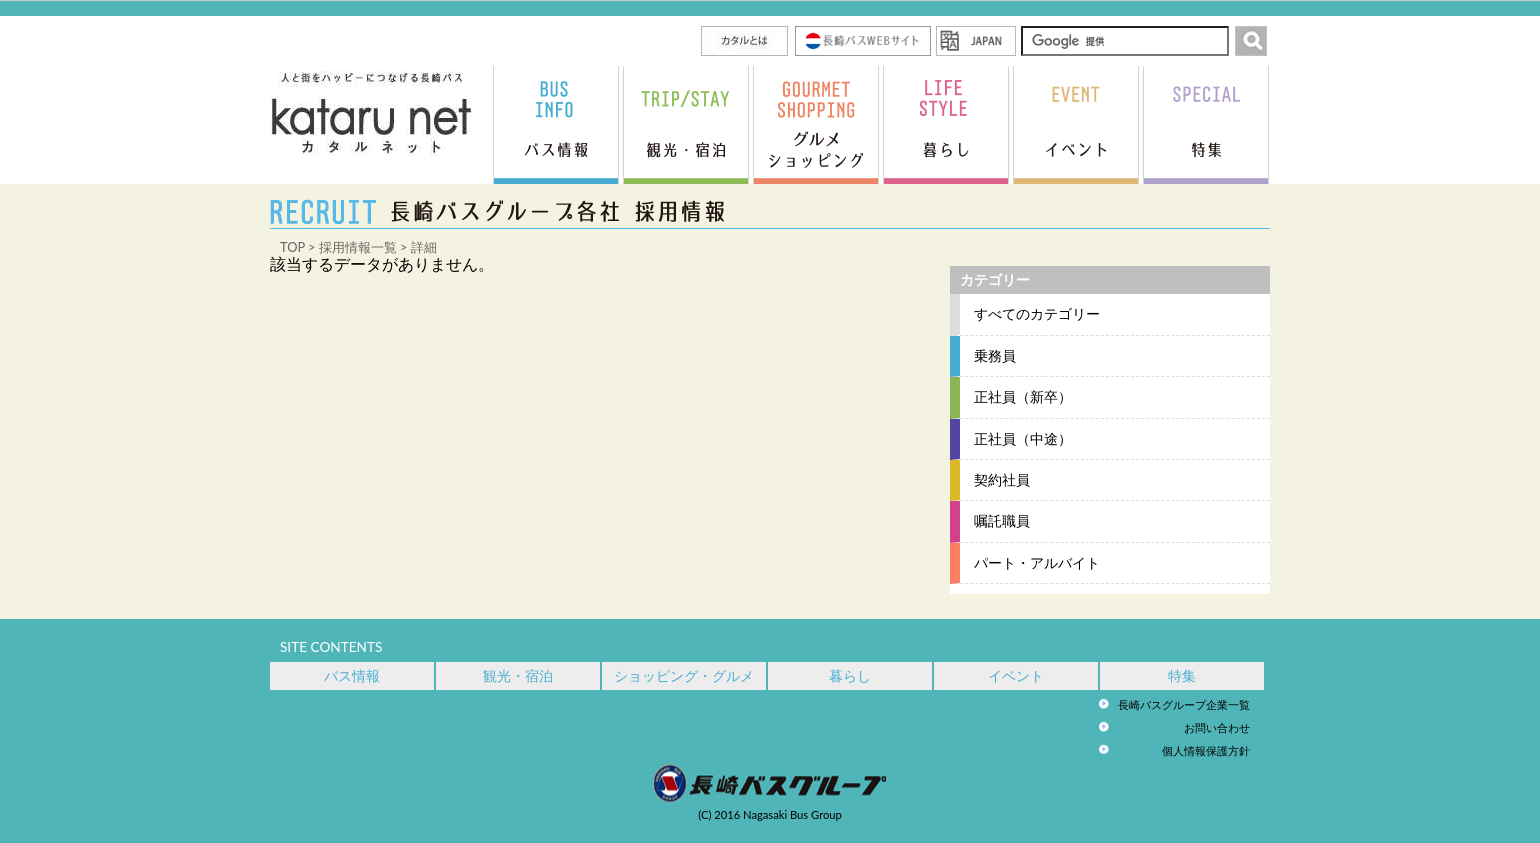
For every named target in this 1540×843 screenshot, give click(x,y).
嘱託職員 (1002, 521)
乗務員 (995, 356)
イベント (1016, 675)
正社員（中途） (1023, 439)
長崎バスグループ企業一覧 (1184, 704)
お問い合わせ (1217, 727)
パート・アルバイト (1037, 563)
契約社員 (1002, 480)
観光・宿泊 (518, 675)
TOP (292, 247)
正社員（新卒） (1023, 397)
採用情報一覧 (358, 247)
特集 (1182, 675)
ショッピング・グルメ (684, 675)
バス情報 (352, 675)
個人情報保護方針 (1206, 750)
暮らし (850, 675)
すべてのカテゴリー (1037, 314)
